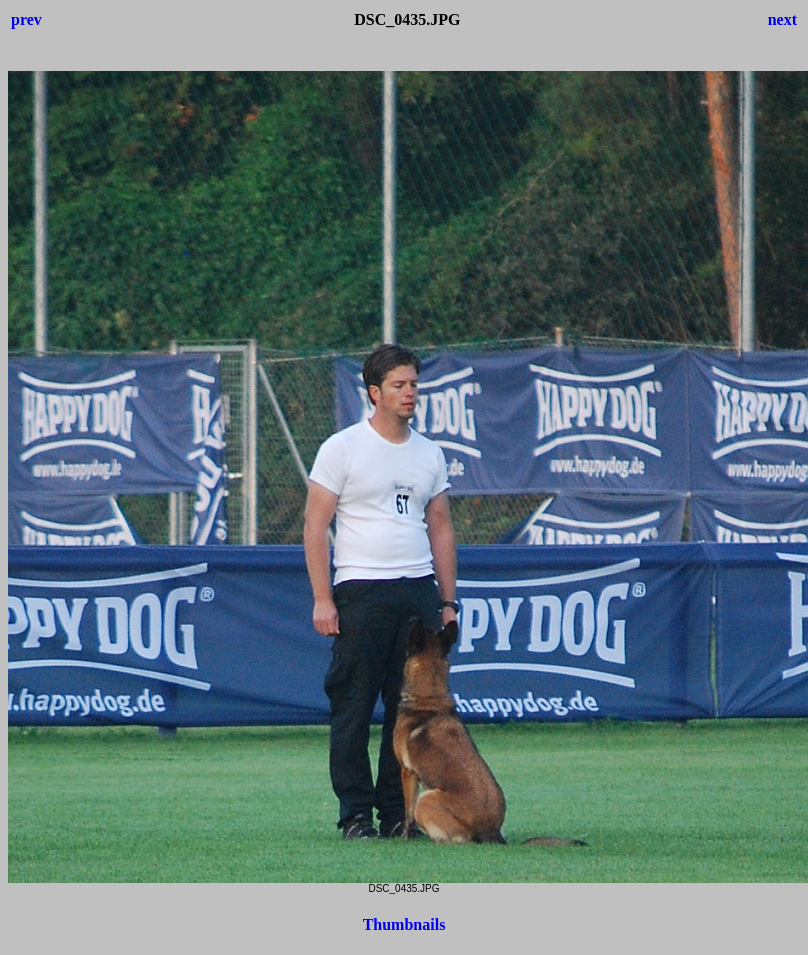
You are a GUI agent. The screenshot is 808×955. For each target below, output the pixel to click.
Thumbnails (404, 924)
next (782, 19)
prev (26, 19)
